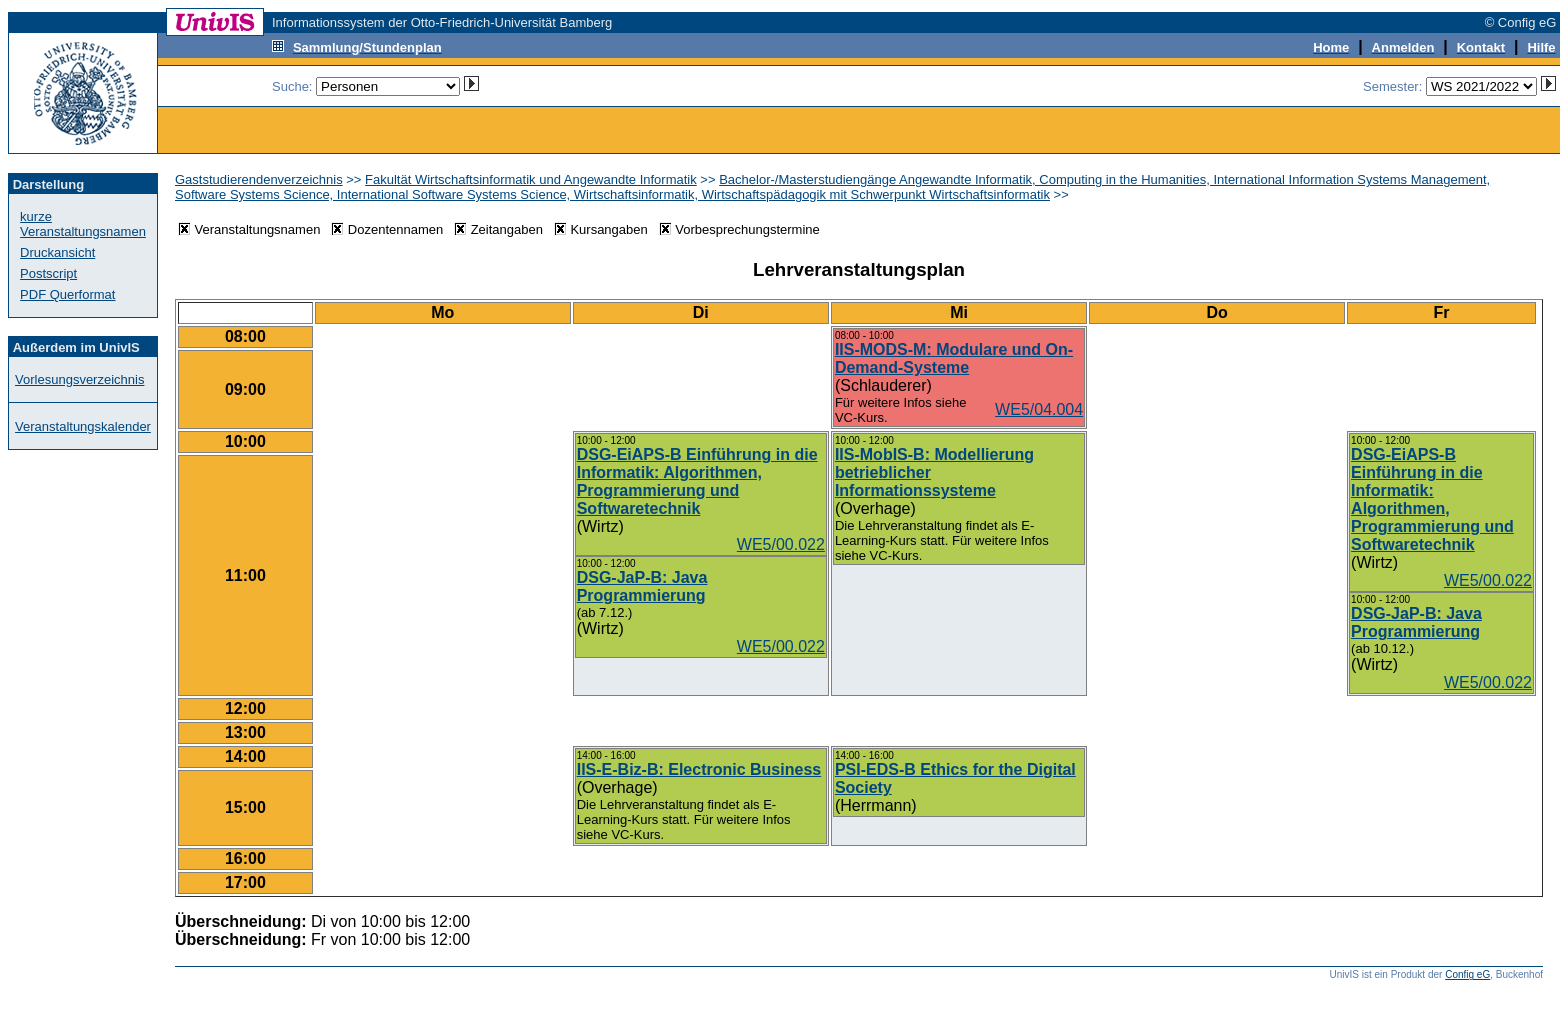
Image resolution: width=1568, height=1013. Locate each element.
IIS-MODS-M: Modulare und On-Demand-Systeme (954, 358)
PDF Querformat (67, 294)
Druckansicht (57, 252)
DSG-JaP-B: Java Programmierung (642, 586)
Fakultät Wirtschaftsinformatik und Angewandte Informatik (531, 179)
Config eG (1467, 974)
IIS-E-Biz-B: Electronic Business (699, 769)
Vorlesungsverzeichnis (79, 379)
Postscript (48, 273)
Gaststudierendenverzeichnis (259, 179)
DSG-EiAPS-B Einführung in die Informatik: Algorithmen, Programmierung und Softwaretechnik (697, 481)
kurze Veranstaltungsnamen (83, 224)
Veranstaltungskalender (83, 426)
